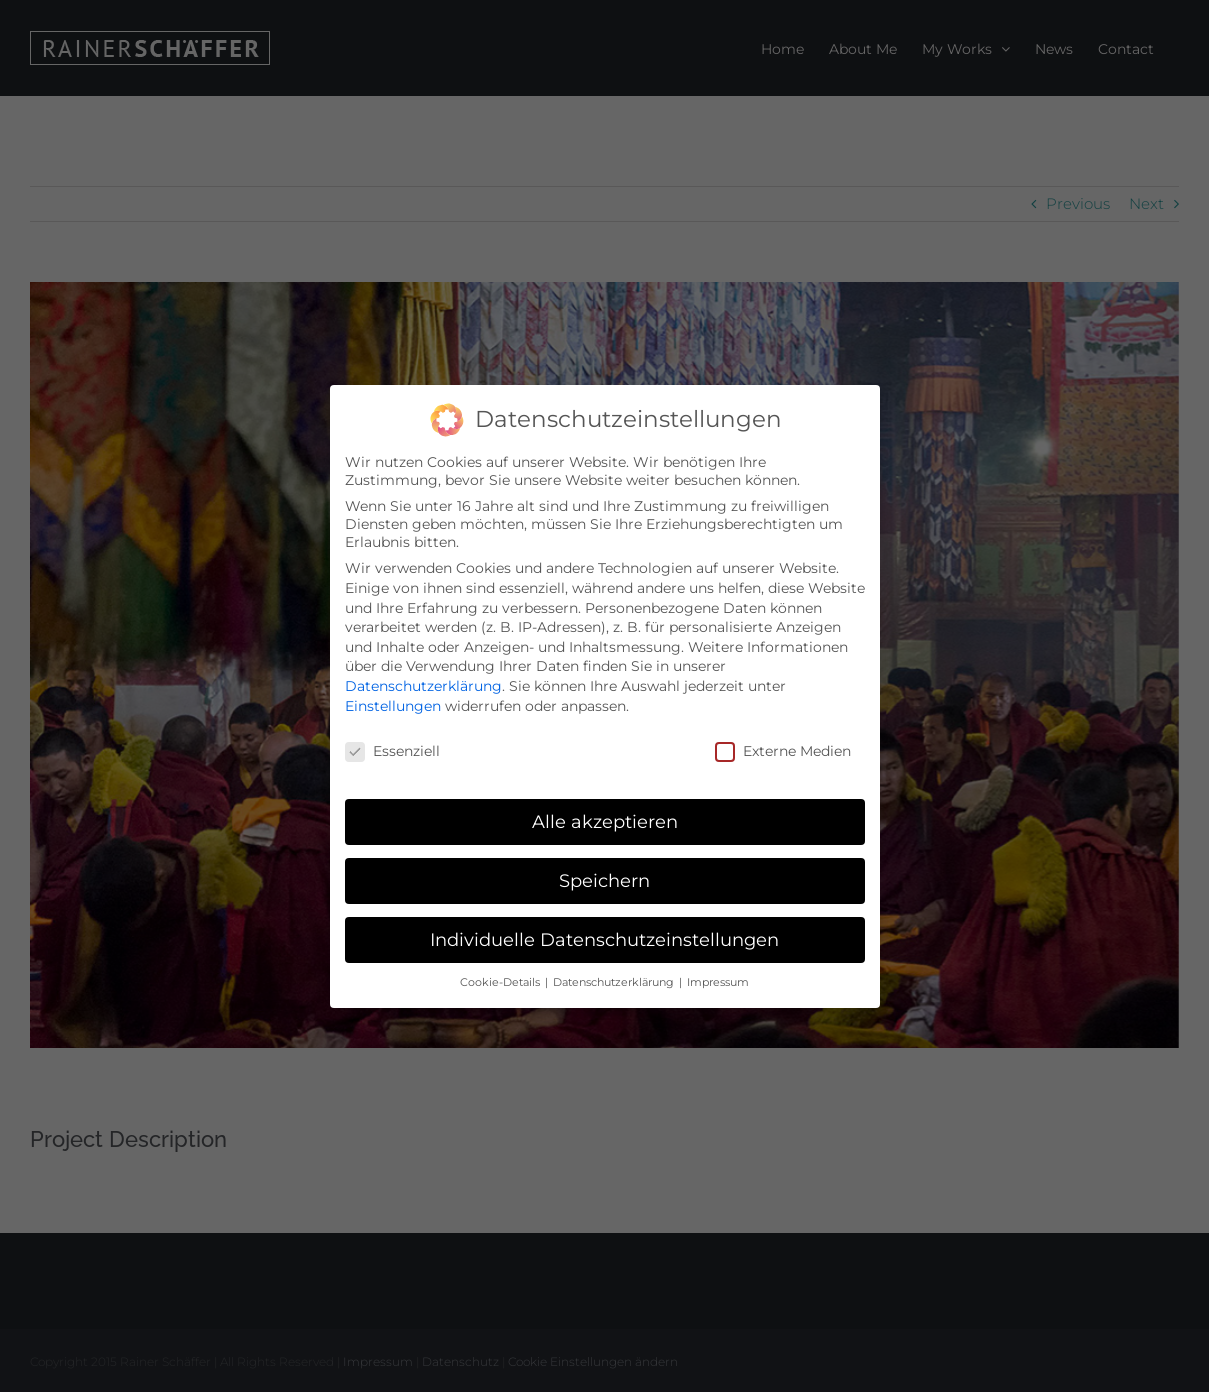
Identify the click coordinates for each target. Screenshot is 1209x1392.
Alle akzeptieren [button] (605, 819)
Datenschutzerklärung (423, 684)
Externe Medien (783, 749)
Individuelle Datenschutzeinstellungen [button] (604, 937)
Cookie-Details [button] (501, 979)
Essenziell (392, 749)
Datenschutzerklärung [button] (615, 979)
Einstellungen (393, 703)
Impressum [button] (718, 979)
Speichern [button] (604, 878)
